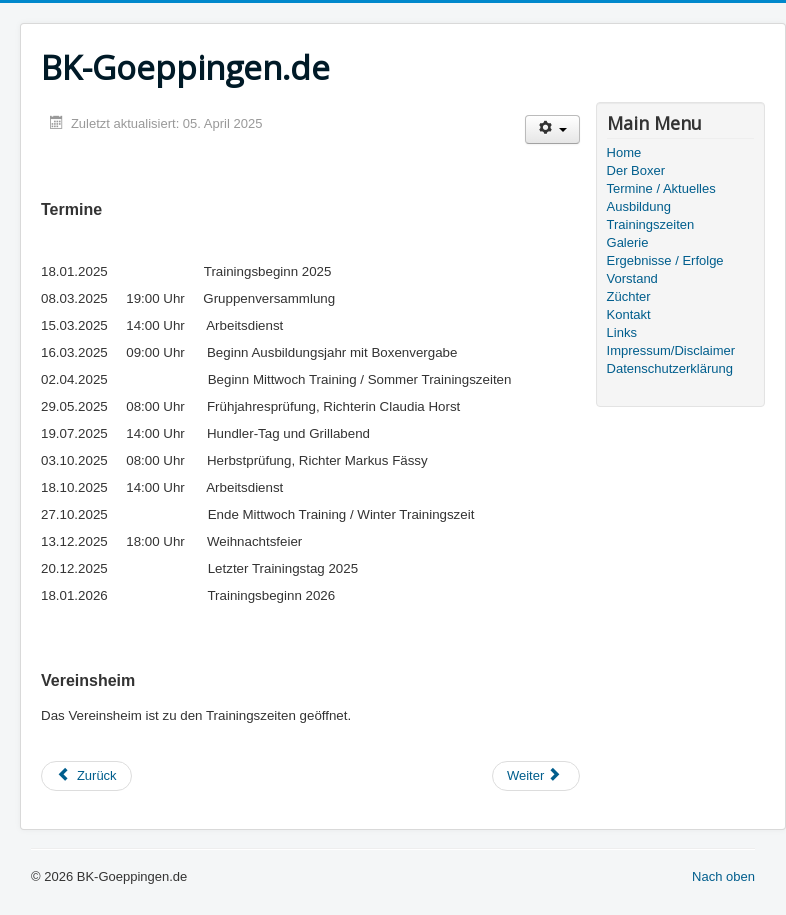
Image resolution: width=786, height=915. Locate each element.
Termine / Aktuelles (661, 188)
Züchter (629, 296)
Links (622, 332)
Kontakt (629, 314)
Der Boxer (636, 170)
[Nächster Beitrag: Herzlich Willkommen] (536, 776)
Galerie (628, 242)
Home (624, 152)
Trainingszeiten (651, 224)
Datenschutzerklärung (670, 368)
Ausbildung (639, 206)
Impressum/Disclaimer (671, 350)
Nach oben (723, 876)
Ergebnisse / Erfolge (665, 260)
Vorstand (632, 278)
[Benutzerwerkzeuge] (552, 129)
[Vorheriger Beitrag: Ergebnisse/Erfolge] (86, 776)
